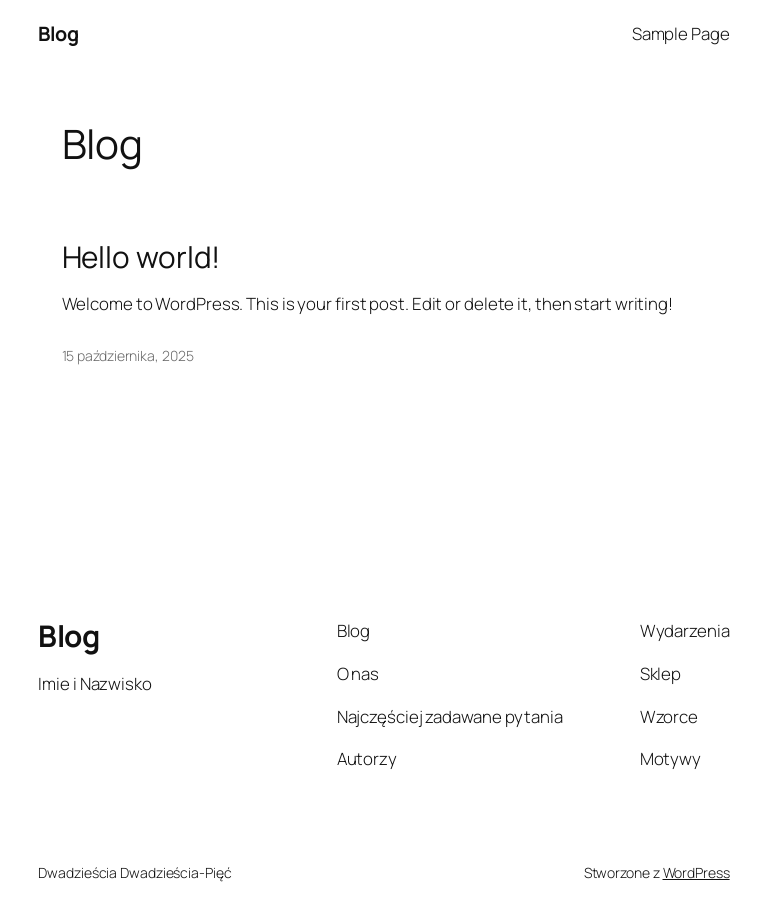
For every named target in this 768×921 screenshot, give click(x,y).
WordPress (696, 872)
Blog (58, 33)
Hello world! (141, 256)
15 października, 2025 (128, 355)
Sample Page (681, 33)
